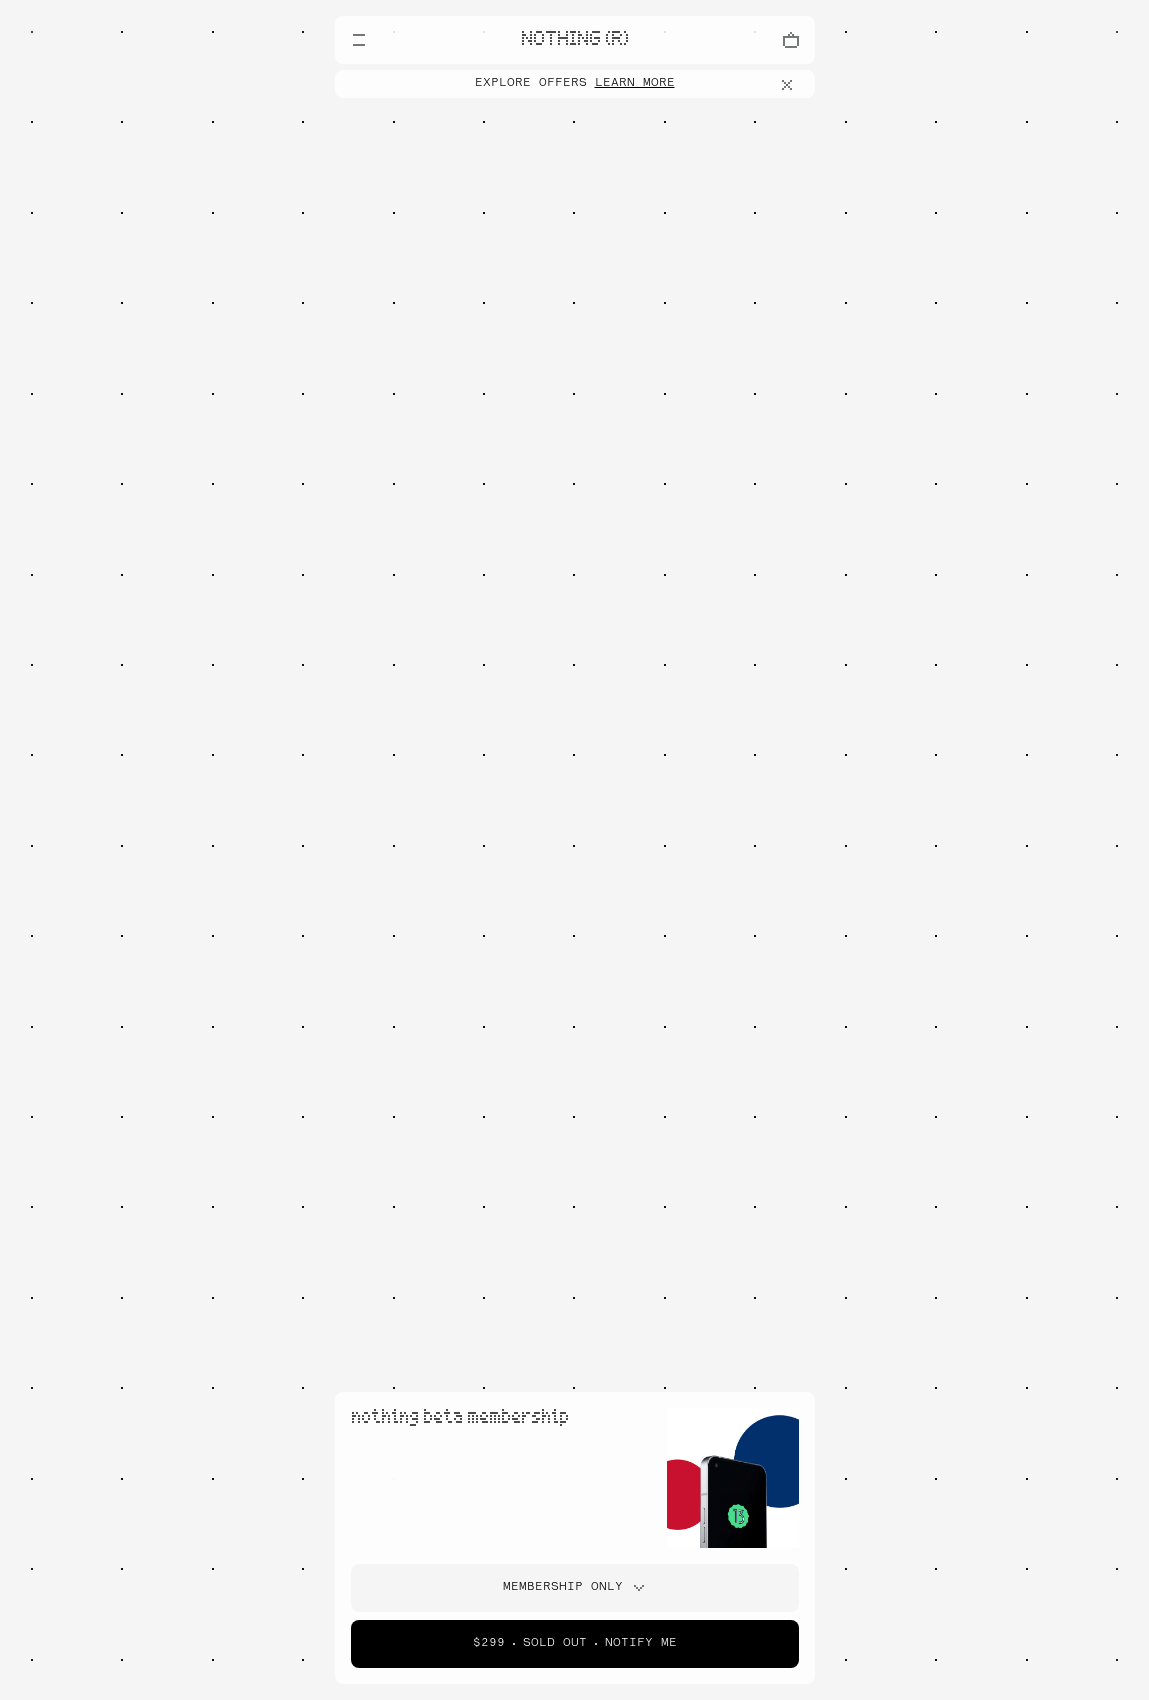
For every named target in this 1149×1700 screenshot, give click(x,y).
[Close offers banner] (791, 85)
